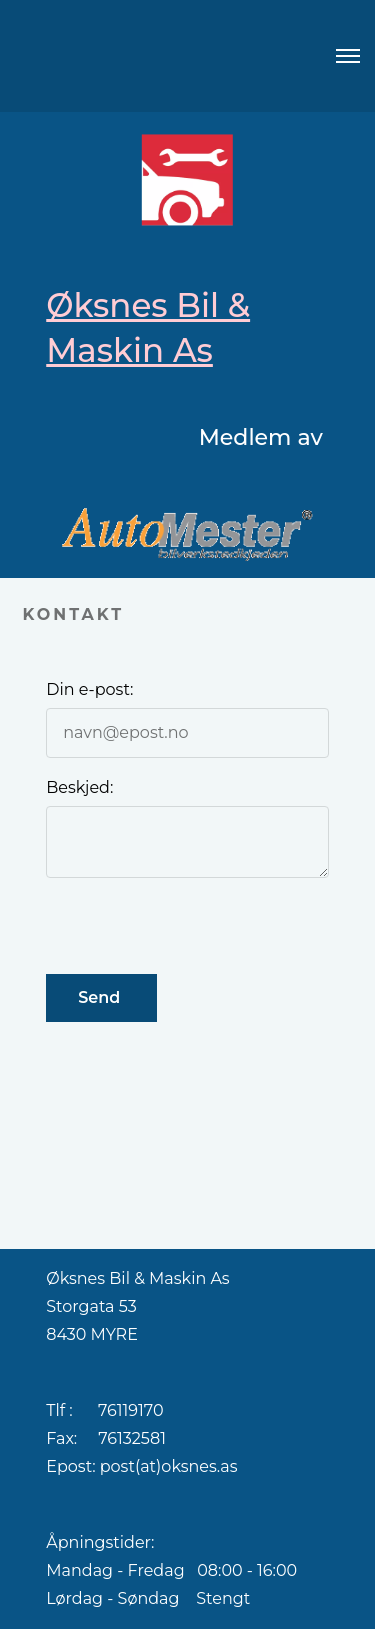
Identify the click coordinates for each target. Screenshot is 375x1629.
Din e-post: (89, 689)
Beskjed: (79, 787)
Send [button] (101, 997)
